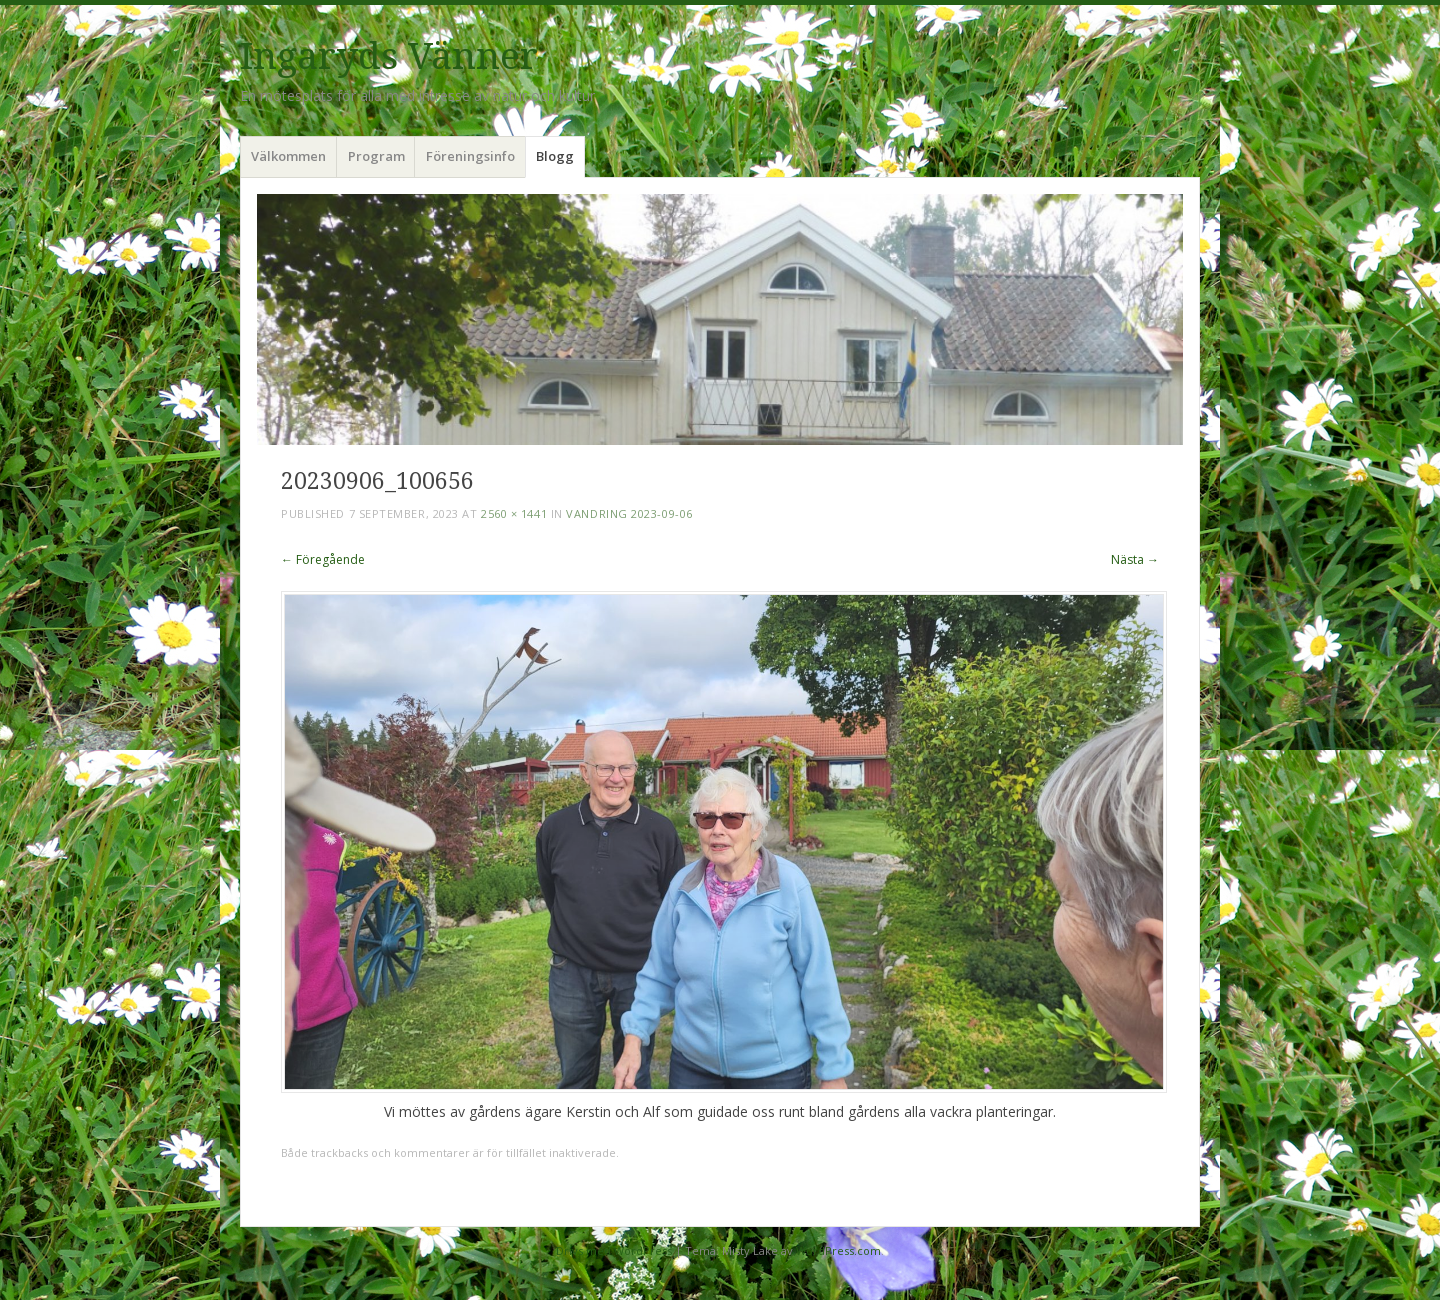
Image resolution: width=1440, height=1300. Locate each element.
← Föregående (323, 559)
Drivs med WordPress (614, 1250)
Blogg (555, 156)
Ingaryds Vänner (389, 56)
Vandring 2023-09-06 (629, 513)
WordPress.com (838, 1250)
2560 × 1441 (514, 513)
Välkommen (288, 156)
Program (376, 156)
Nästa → (1135, 559)
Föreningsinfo (470, 156)
